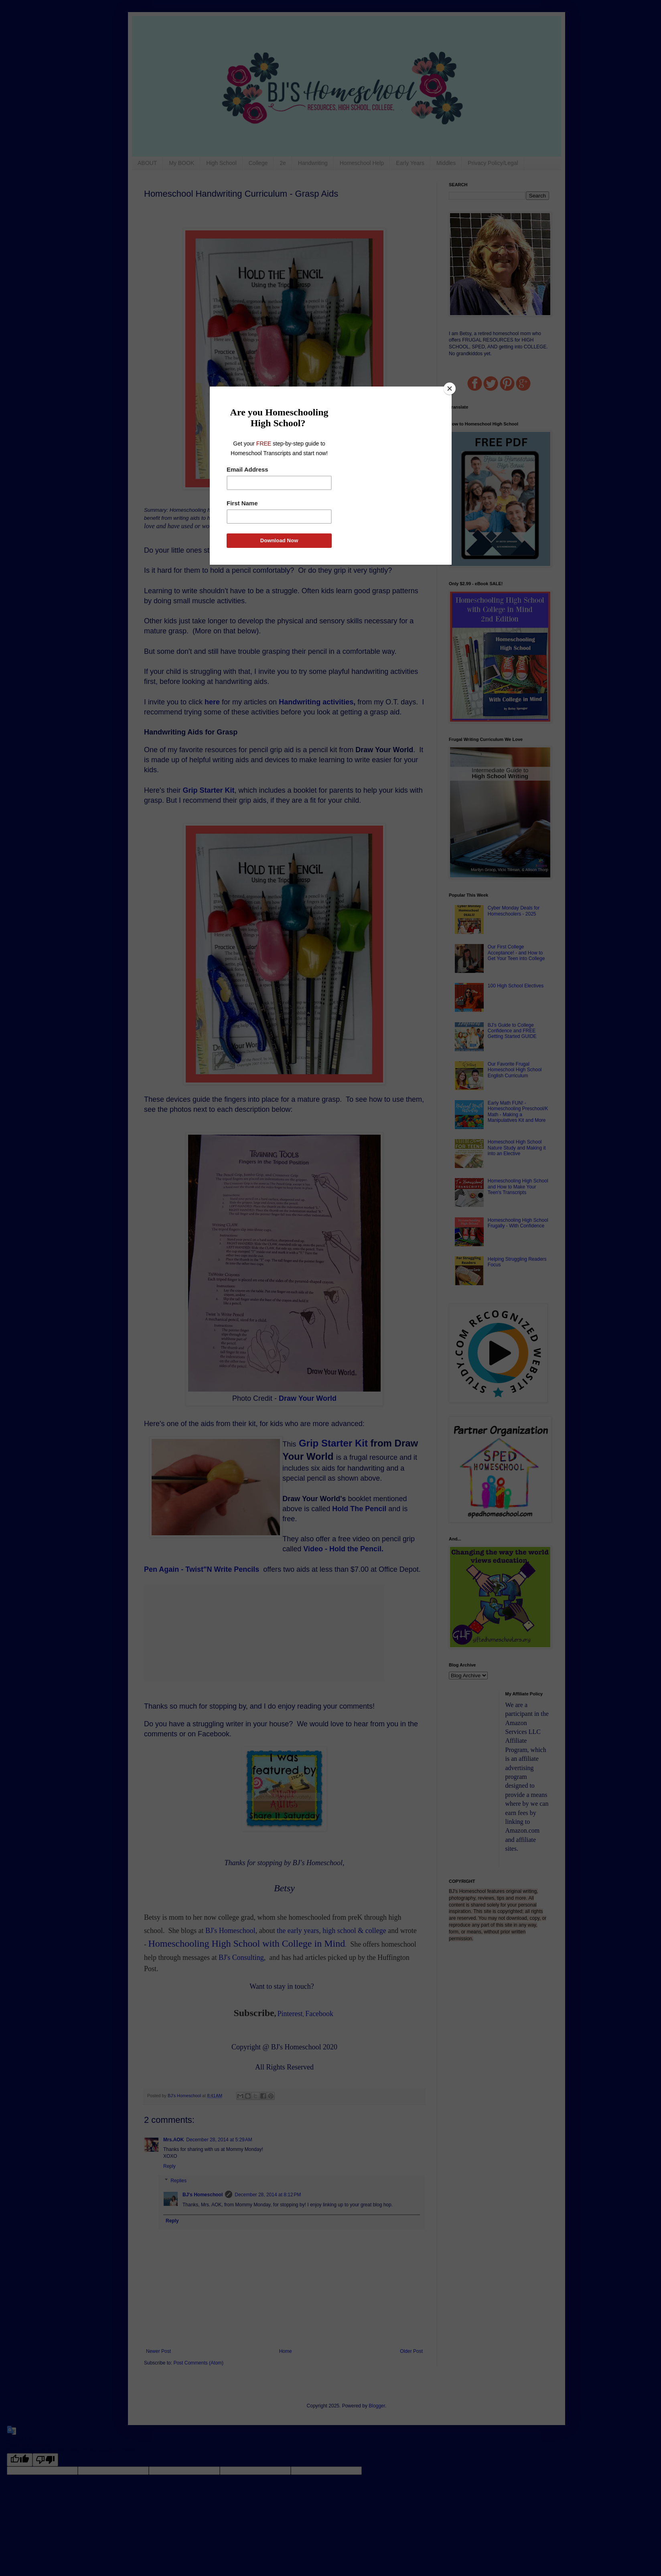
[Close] (450, 389)
